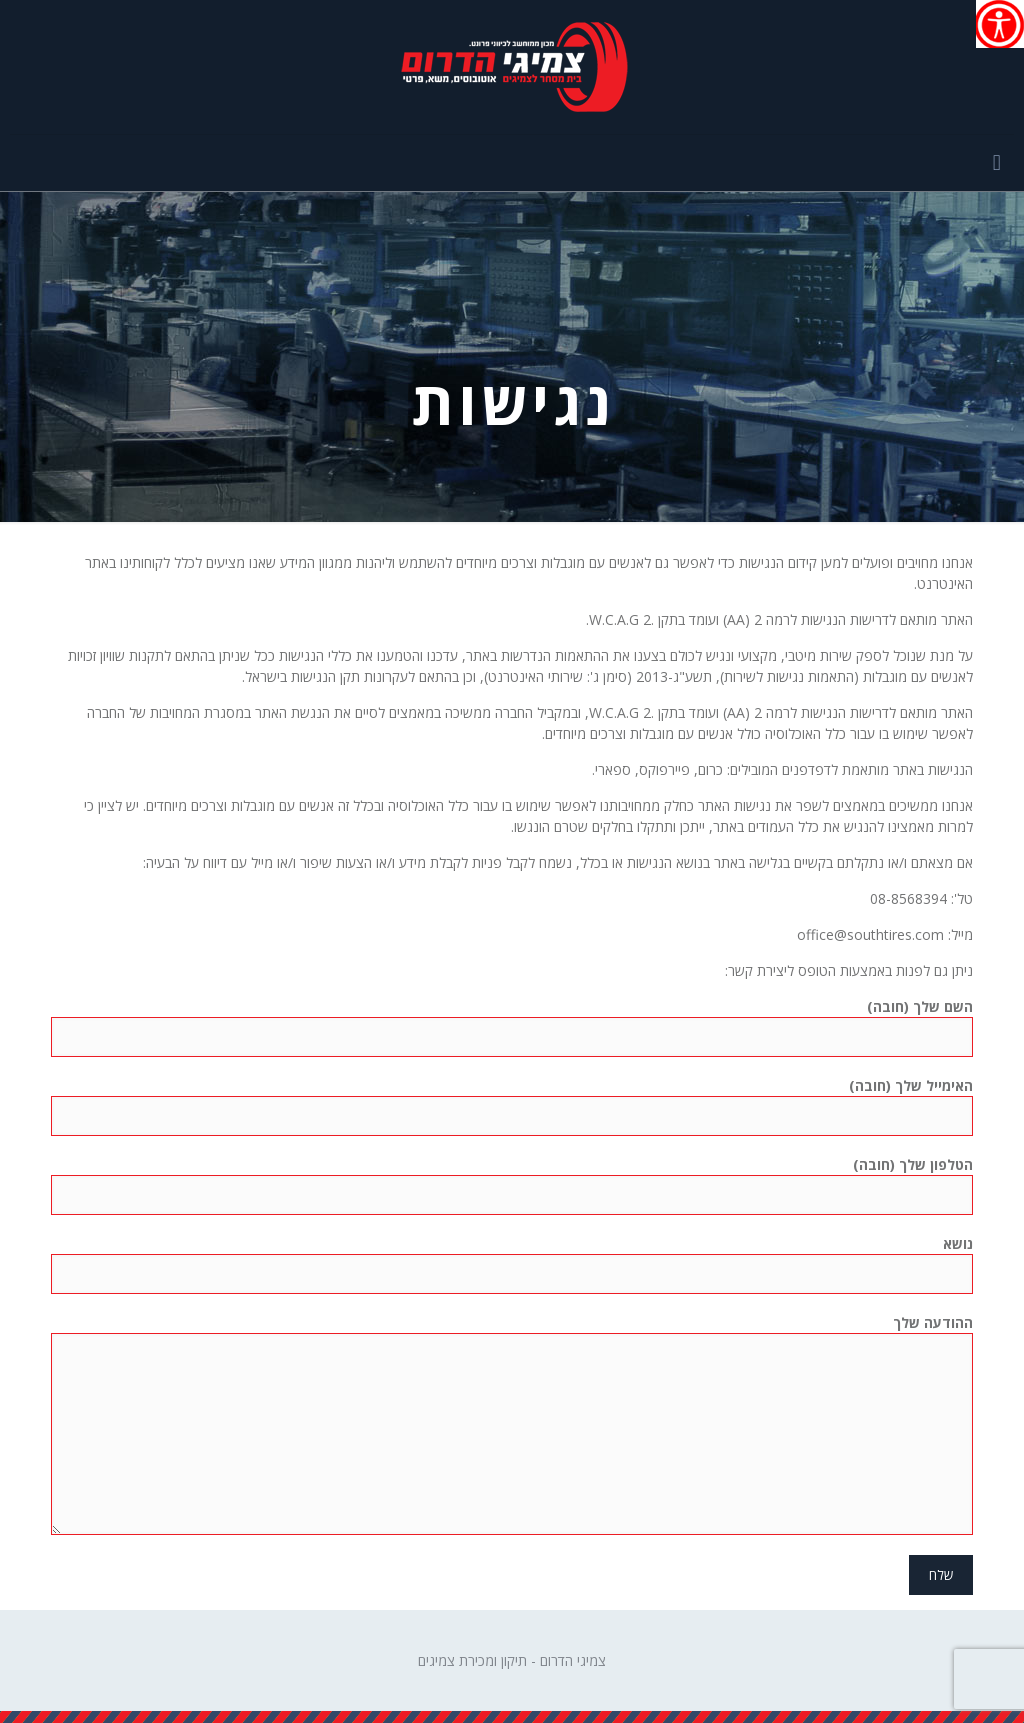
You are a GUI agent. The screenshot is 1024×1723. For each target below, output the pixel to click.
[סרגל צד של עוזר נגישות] (1000, 24)
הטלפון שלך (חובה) (511, 1185)
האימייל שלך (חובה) (511, 1106)
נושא (511, 1264)
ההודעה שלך (511, 1424)
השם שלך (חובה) (511, 1027)
